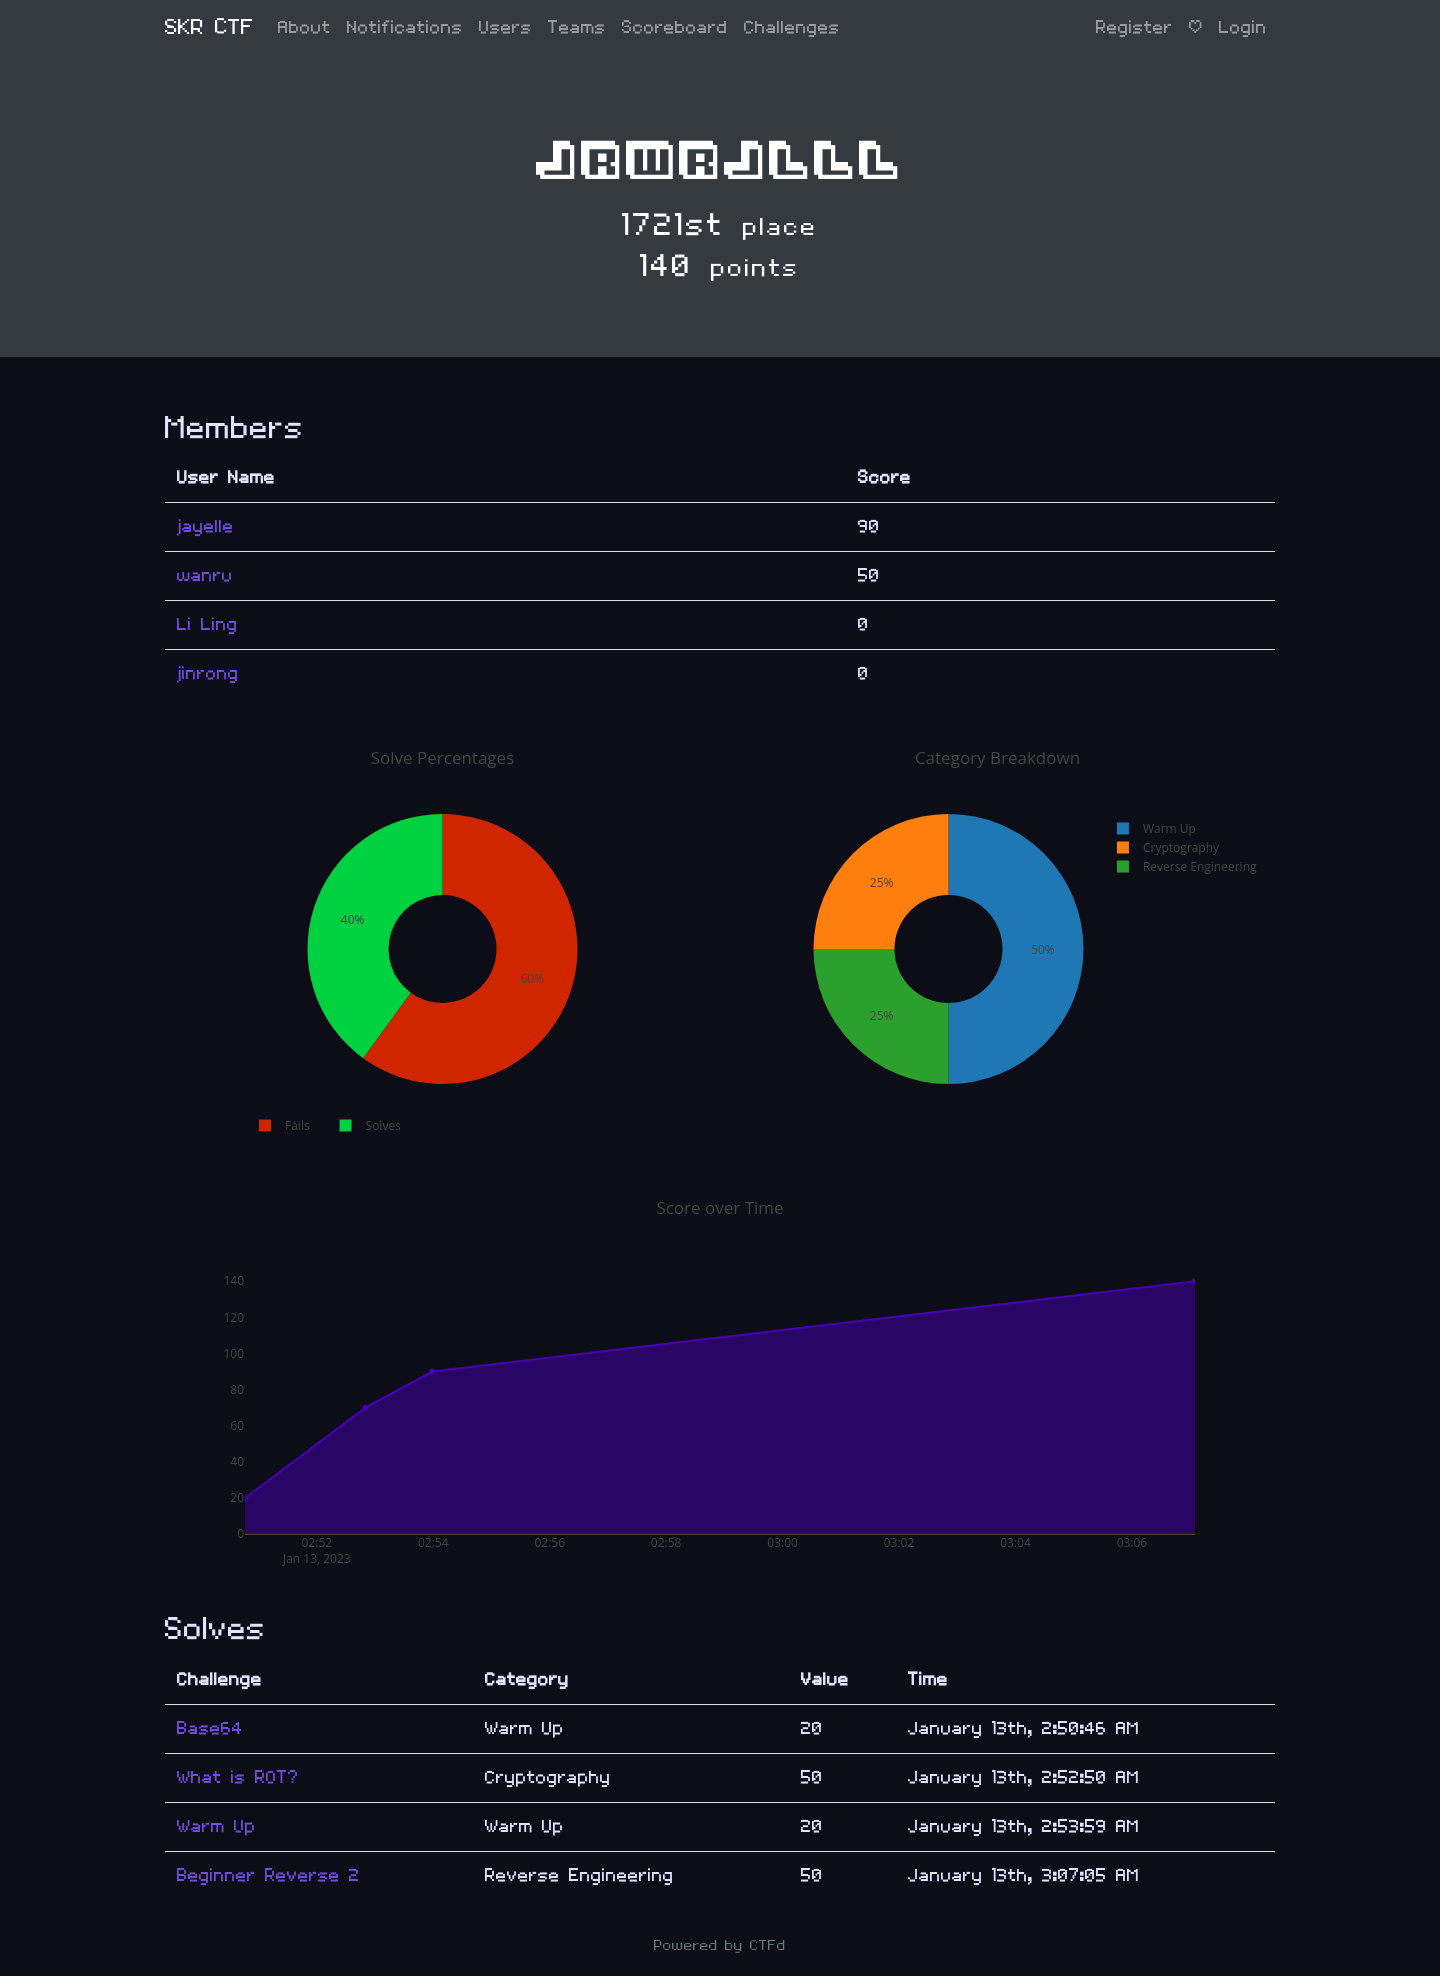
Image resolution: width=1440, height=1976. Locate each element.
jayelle (205, 526)
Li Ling (207, 624)
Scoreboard (675, 27)
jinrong (208, 673)
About (304, 27)
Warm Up (216, 1826)
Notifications (405, 27)
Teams (577, 27)
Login (1243, 27)
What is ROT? (238, 1777)
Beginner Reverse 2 (268, 1875)
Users (505, 27)
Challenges (792, 27)
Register (1134, 27)
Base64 (210, 1728)
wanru (205, 575)
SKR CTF (209, 27)
